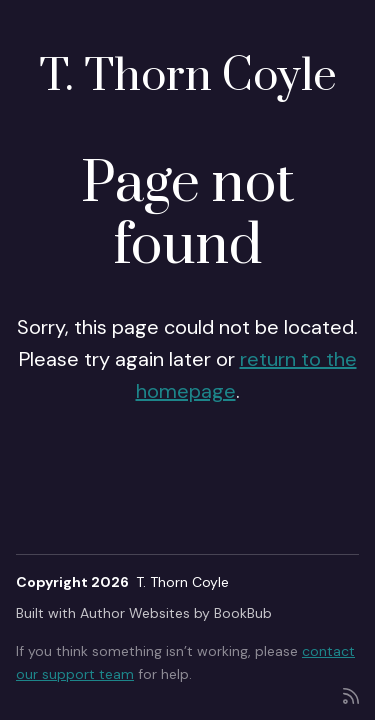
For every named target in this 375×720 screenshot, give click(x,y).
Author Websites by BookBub (176, 613)
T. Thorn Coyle (188, 76)
